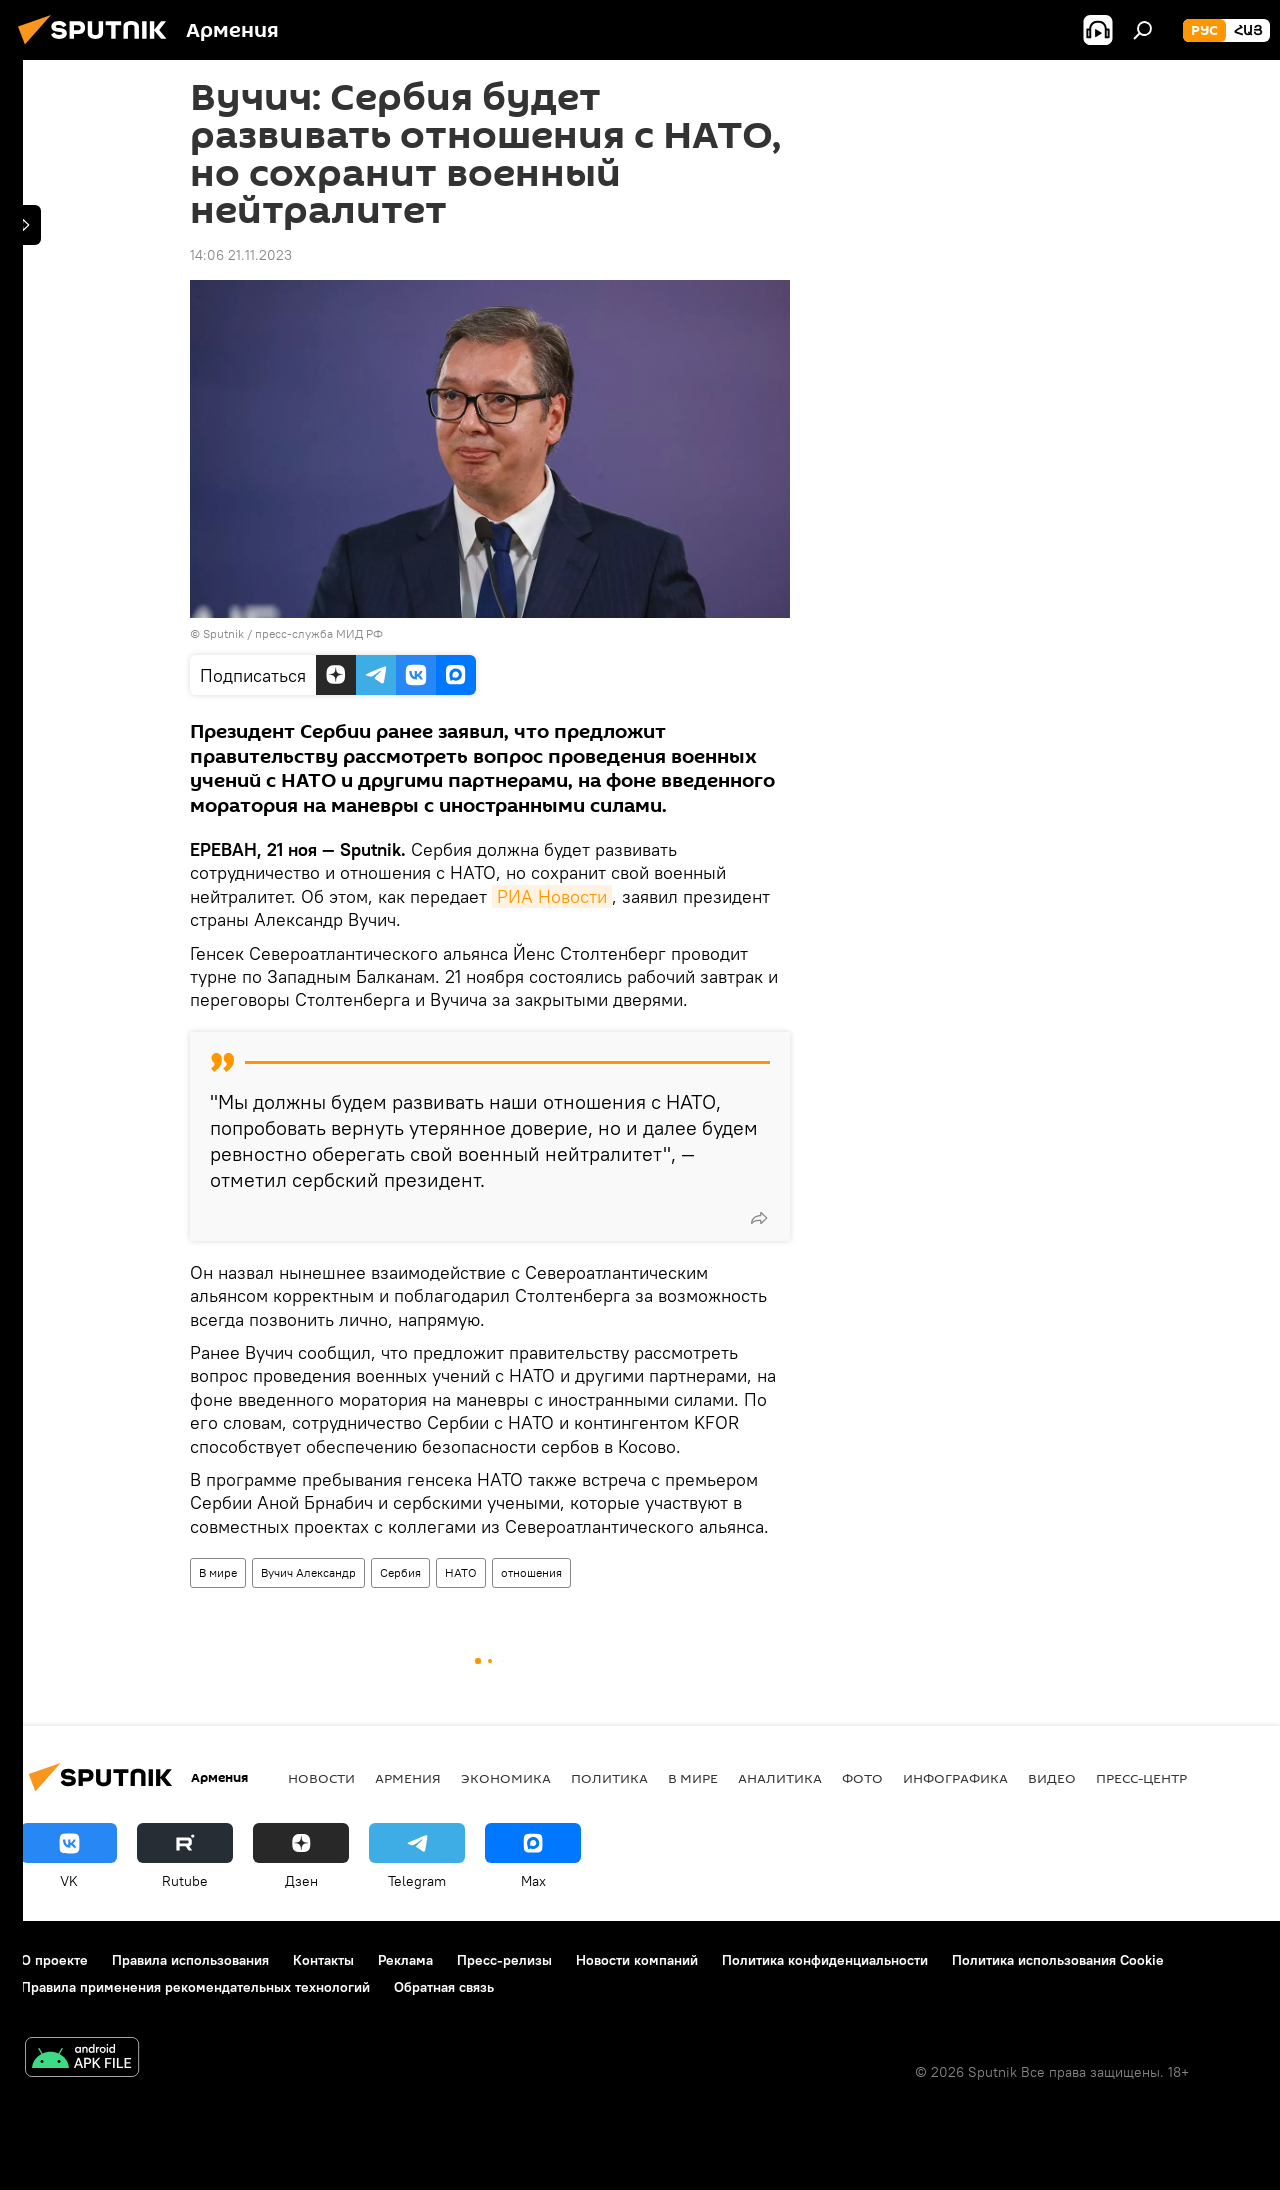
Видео (1052, 1778)
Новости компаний (637, 1960)
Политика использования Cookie (1058, 1960)
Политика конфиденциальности (825, 1960)
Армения (408, 1778)
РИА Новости (552, 896)
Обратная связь (444, 1987)
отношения (531, 1572)
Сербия (400, 1572)
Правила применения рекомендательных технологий (195, 1987)
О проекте (54, 1960)
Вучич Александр (308, 1572)
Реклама (405, 1960)
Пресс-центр (1141, 1778)
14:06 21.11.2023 (241, 255)
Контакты (323, 1960)
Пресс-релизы (504, 1960)
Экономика (506, 1778)
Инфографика (955, 1778)
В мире (218, 1572)
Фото (862, 1778)
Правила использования (190, 1960)
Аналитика (780, 1778)
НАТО (461, 1572)
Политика (609, 1778)
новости (321, 1778)
